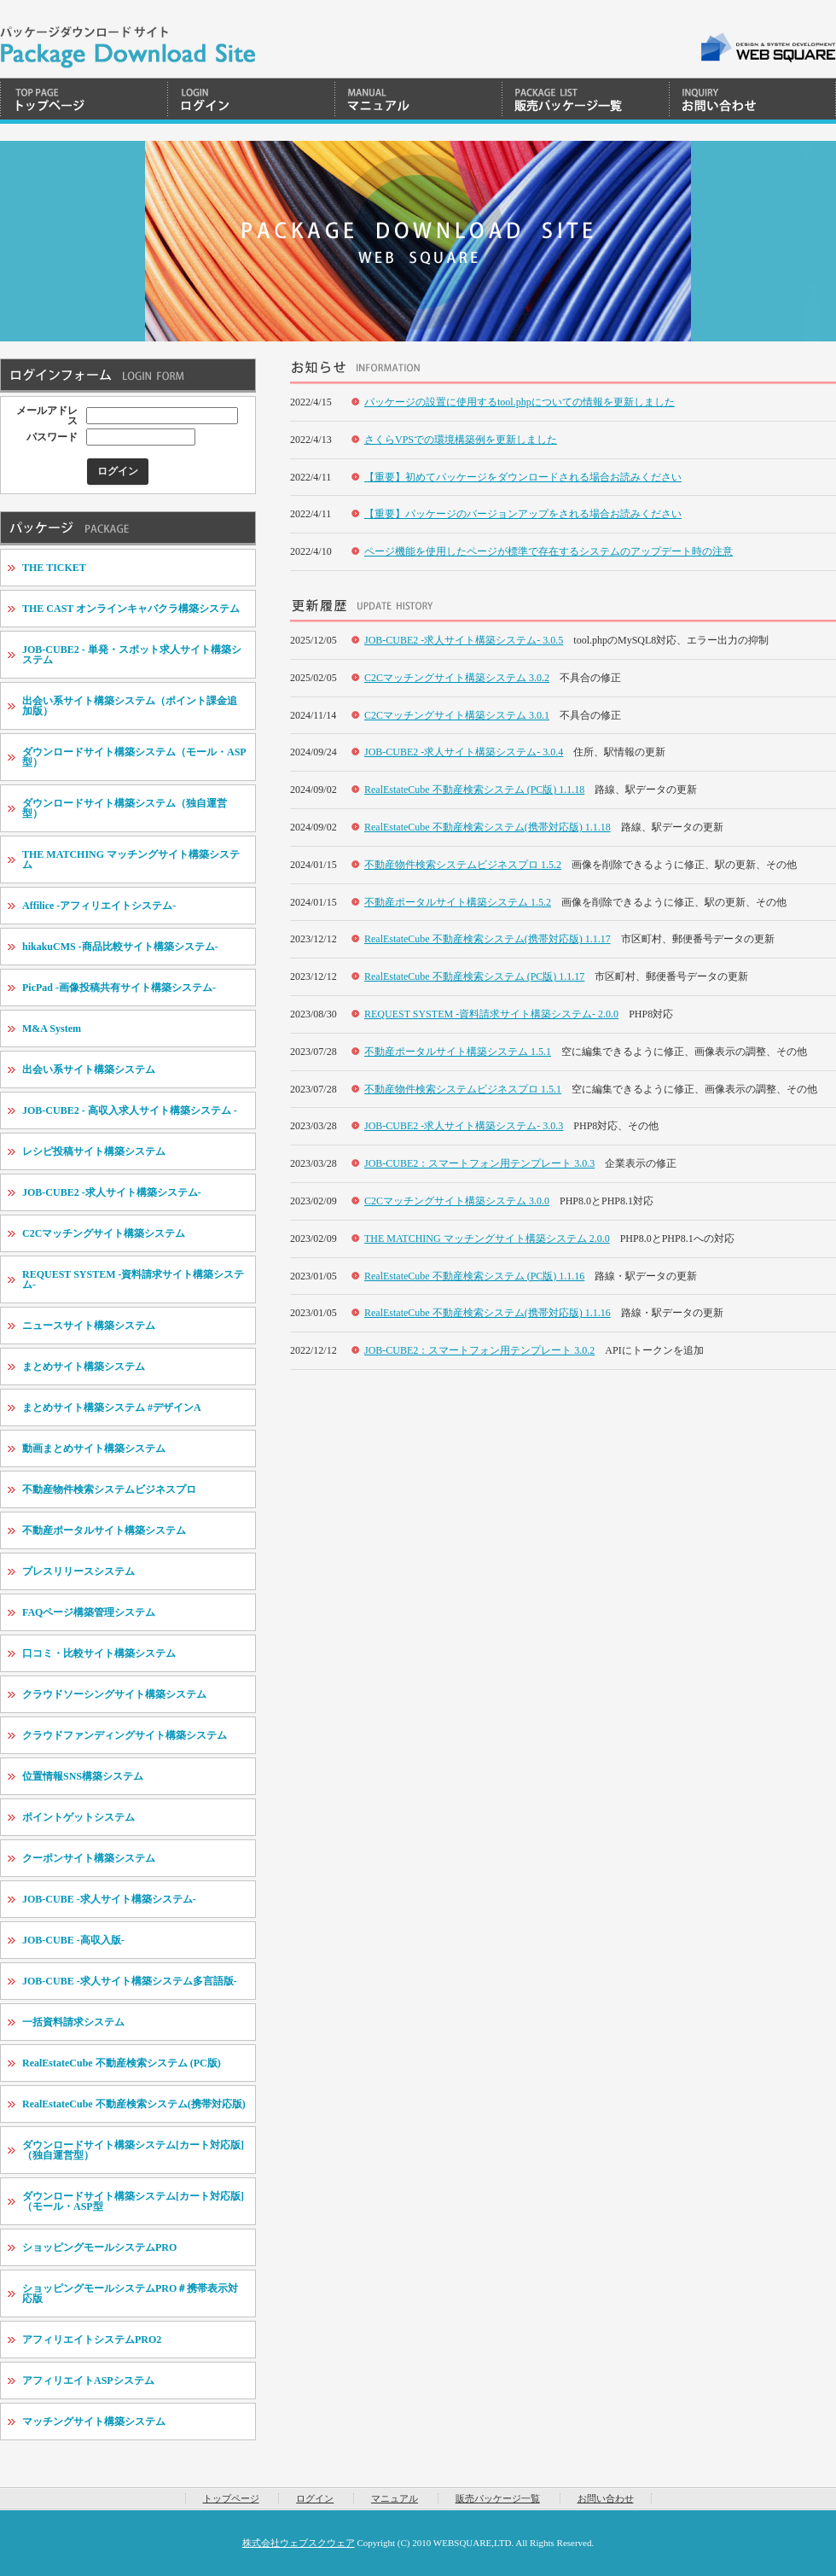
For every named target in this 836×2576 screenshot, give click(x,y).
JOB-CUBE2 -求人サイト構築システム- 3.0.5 (463, 640)
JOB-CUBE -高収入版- (73, 1940)
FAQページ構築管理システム (88, 1612)
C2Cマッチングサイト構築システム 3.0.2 (456, 678)
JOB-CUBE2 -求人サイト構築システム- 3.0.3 (463, 1126)
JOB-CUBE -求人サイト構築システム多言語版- (129, 1981)
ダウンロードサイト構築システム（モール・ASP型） (134, 757)
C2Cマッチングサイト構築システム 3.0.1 (456, 715)
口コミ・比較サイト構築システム (99, 1653)
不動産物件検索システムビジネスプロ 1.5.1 (462, 1089)
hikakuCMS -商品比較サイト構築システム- (120, 947)
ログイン (250, 101)
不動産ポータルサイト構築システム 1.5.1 (457, 1052)
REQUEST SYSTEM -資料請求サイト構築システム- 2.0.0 (491, 1014)
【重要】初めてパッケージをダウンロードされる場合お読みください (523, 477)
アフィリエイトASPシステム (88, 2381)
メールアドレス (47, 416)
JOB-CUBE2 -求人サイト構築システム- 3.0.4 (463, 752)
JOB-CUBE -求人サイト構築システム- (109, 1899)
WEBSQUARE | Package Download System (127, 39)
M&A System (51, 1028)
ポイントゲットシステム (78, 1817)
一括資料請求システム (73, 2022)
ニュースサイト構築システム (88, 1326)
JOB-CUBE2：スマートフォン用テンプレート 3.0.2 (479, 1350)
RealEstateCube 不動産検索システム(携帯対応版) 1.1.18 (487, 827)
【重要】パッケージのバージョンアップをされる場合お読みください (523, 514)
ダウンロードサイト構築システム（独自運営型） (124, 808)
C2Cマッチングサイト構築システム (103, 1233)
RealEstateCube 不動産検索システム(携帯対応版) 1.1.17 (487, 939)
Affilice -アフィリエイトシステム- (99, 906)
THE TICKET (54, 568)
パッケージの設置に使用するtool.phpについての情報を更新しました (519, 402)
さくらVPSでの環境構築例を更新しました (460, 440)
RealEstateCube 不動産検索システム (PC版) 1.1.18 (474, 790)
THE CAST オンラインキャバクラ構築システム (131, 609)
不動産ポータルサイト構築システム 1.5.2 (457, 902)
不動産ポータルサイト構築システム (104, 1530)
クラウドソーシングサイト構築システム (114, 1694)
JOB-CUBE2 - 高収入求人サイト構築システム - (129, 1110)
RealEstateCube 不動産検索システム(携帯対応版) (134, 2104)
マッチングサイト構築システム (93, 2421)
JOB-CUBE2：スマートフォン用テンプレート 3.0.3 (479, 1163)
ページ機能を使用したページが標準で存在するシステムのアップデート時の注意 (548, 551)
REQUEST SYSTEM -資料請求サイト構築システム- (133, 1279)
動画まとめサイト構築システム (93, 1448)
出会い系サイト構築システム (88, 1069)
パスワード (52, 437)
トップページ (83, 101)
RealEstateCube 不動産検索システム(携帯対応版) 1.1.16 (487, 1313)
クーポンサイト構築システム (88, 1858)
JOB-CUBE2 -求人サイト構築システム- (111, 1192)
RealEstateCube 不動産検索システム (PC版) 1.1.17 (474, 976)
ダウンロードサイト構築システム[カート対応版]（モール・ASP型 (133, 2201)
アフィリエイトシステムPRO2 (91, 2340)
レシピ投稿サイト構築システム (93, 1151)
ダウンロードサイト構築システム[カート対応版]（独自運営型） (133, 2150)
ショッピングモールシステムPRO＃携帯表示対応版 (130, 2293)
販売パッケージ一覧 (585, 101)
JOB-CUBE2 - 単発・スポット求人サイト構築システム (131, 655)
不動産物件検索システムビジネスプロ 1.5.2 (462, 865)
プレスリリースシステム (78, 1571)
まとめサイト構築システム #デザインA (111, 1407)
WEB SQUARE (767, 47)
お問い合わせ (752, 101)
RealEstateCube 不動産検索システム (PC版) (121, 2063)
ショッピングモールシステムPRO (99, 2247)
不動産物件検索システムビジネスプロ (109, 1489)
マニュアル (418, 101)
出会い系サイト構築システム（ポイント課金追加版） (129, 706)
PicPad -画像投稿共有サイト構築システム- (119, 988)
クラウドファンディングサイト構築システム (124, 1735)
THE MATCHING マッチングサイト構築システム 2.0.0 (487, 1238)
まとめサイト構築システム (83, 1367)
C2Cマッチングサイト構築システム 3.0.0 (456, 1201)
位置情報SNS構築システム (82, 1776)
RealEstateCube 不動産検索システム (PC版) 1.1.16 (474, 1276)
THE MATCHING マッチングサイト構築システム (131, 859)
